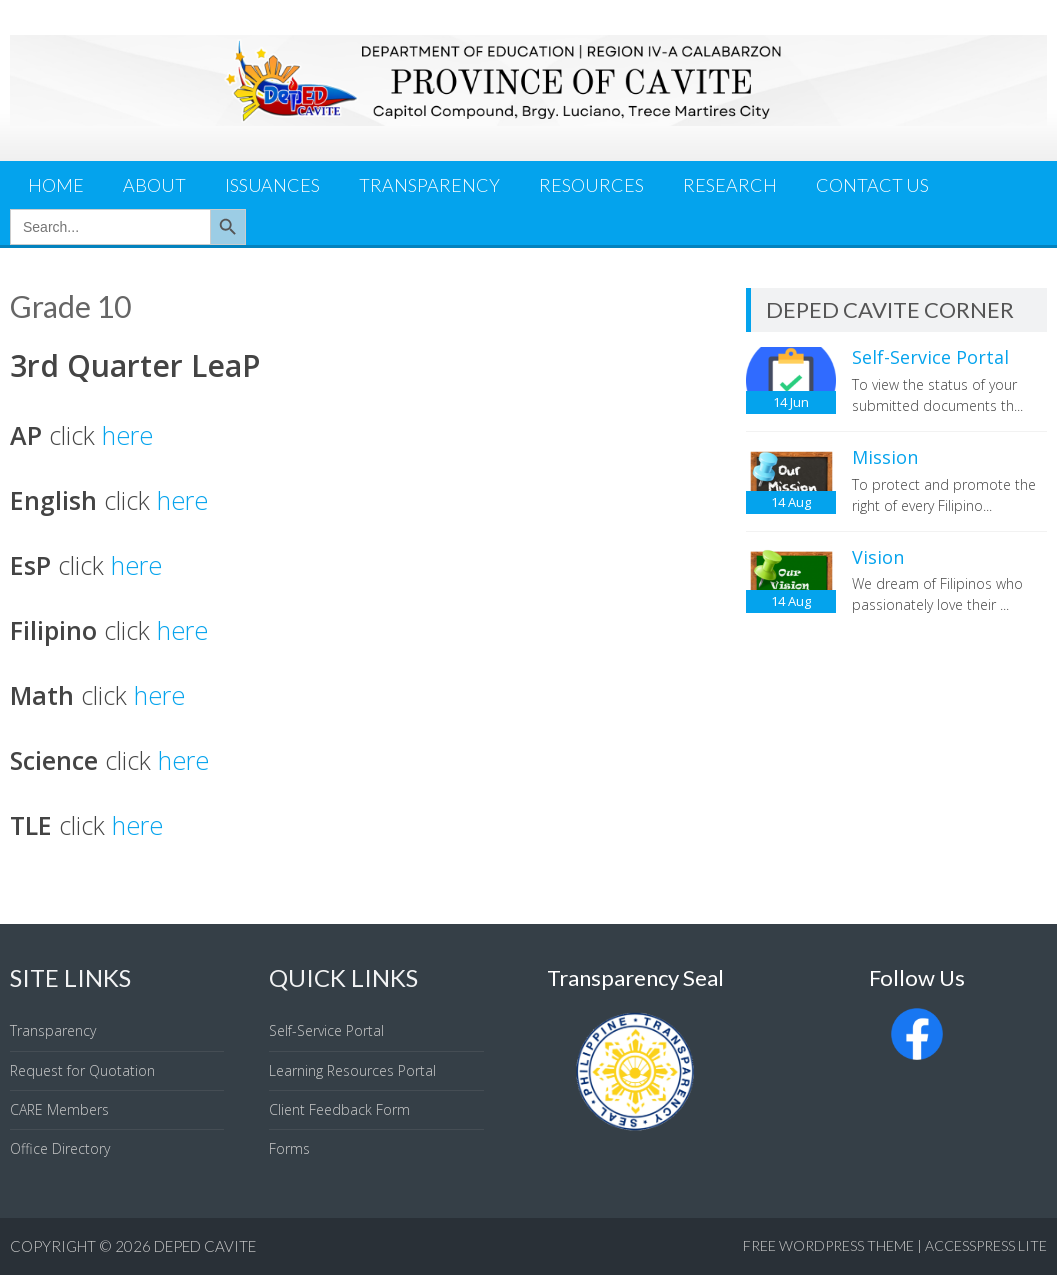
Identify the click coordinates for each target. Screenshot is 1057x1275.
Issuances (272, 185)
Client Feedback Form (339, 1109)
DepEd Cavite (205, 1246)
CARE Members (59, 1109)
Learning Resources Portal (352, 1070)
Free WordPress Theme (828, 1245)
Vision (878, 557)
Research (730, 185)
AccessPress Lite (986, 1245)
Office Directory (60, 1148)
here (127, 435)
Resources (591, 185)
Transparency (429, 185)
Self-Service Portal (930, 357)
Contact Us (872, 185)
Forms (289, 1148)
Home (56, 185)
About (154, 185)
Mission (885, 457)
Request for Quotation (82, 1070)
